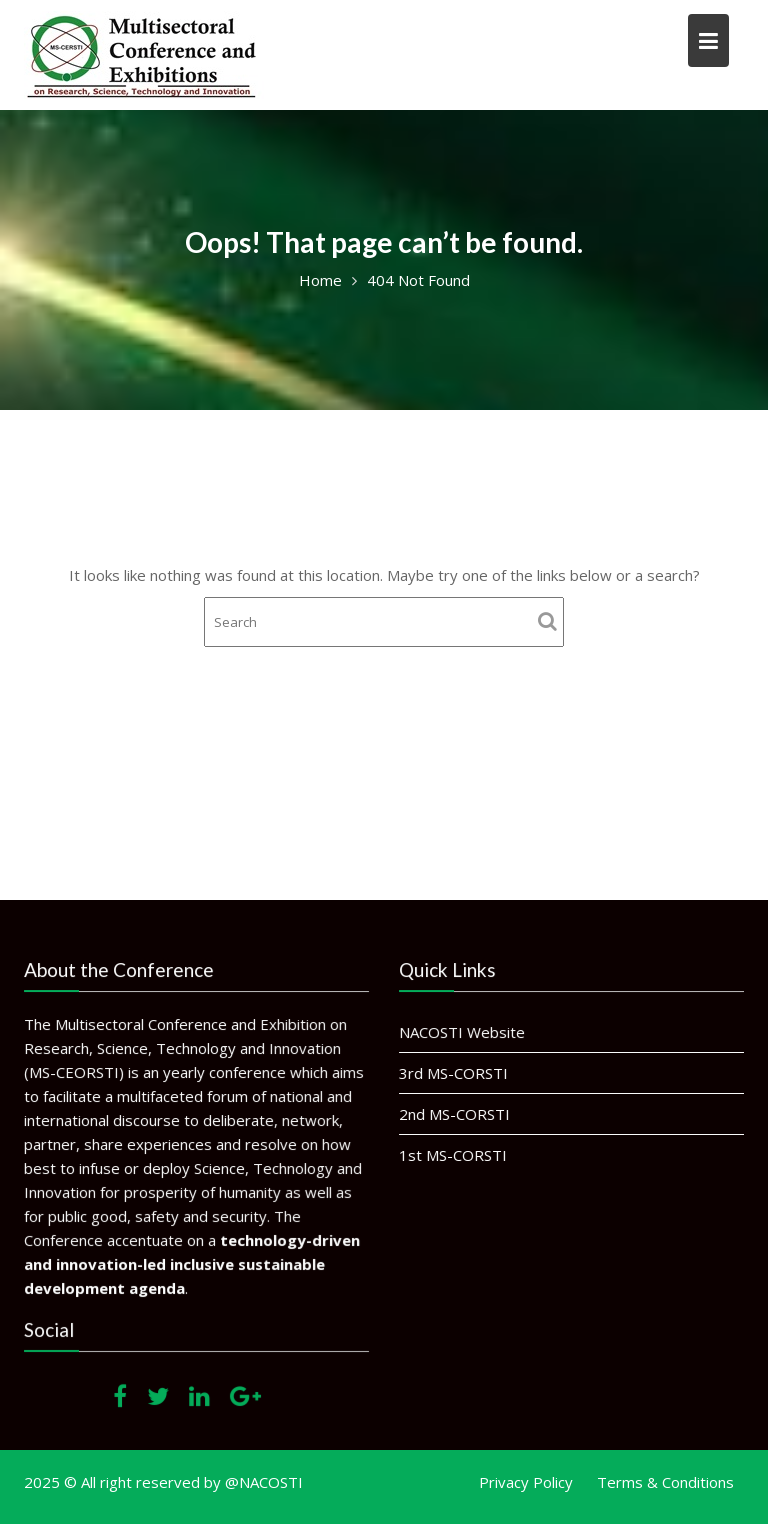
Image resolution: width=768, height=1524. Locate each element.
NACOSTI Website (463, 1032)
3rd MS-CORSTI (455, 1073)
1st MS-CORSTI (454, 1154)
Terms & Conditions (665, 1482)
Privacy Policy (526, 1482)
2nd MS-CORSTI (456, 1113)
